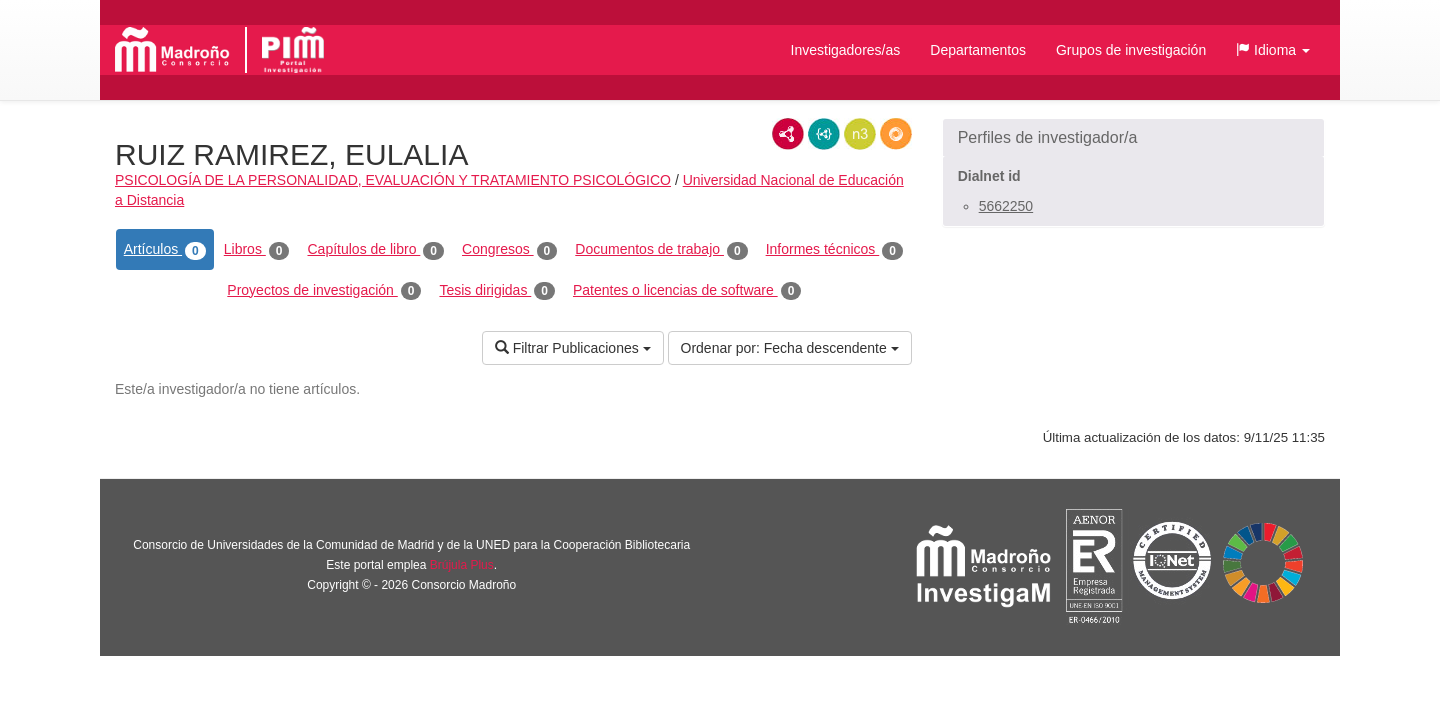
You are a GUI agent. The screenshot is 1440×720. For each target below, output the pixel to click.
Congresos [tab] (509, 250)
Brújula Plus (462, 565)
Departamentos (978, 50)
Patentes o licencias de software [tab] (687, 291)
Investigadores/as (846, 50)
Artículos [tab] (165, 250)
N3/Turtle (860, 134)
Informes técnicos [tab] (834, 250)
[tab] (1133, 138)
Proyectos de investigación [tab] (324, 291)
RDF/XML (788, 134)
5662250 (1006, 206)
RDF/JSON (896, 134)
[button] (1273, 50)
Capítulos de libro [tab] (375, 250)
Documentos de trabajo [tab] (661, 250)
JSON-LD (824, 134)
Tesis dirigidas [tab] (497, 291)
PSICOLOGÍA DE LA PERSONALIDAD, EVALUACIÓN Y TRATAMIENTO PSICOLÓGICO (393, 180)
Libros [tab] (257, 250)
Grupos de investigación (1131, 50)
